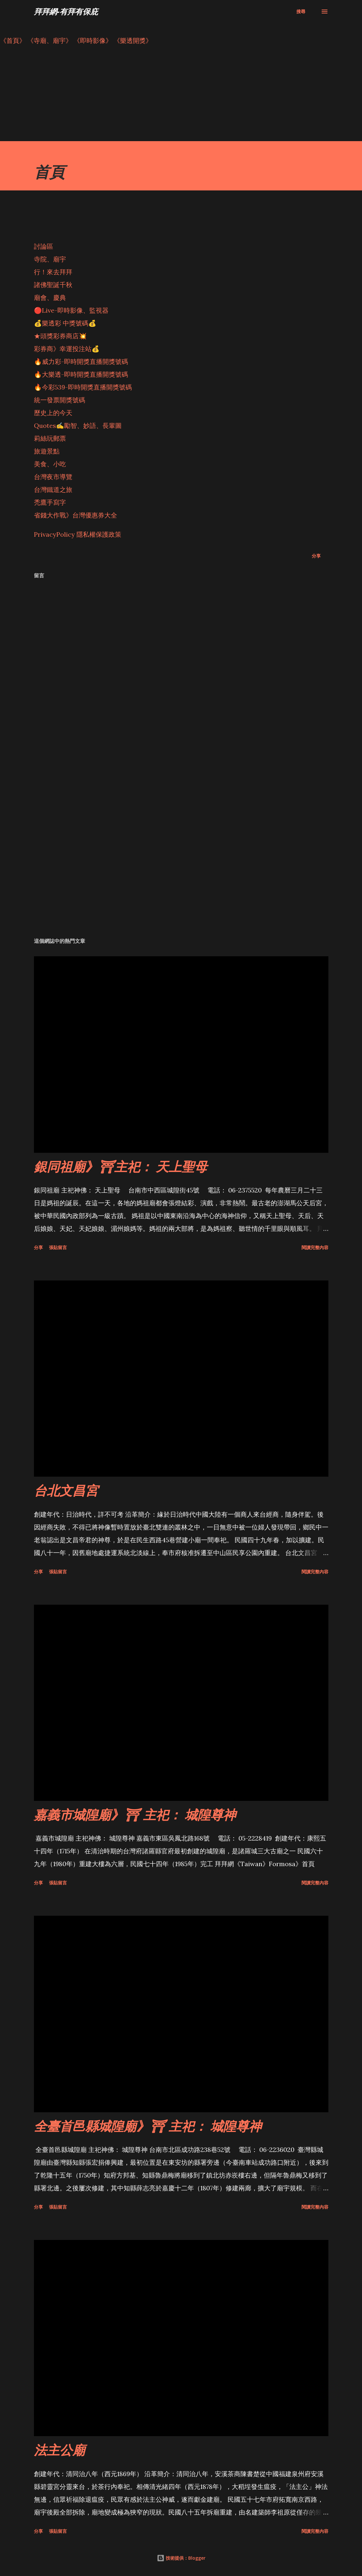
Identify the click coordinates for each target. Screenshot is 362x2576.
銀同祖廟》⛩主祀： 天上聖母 (120, 1166)
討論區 (43, 246)
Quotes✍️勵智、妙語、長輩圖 (78, 425)
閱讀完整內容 (315, 1247)
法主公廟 (59, 2450)
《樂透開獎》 (133, 40)
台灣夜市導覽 (53, 477)
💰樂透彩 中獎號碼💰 (65, 323)
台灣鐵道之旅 (53, 490)
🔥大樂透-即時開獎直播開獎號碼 (81, 374)
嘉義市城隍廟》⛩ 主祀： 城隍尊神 (135, 1814)
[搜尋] (300, 11)
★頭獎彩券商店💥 (61, 336)
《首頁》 (13, 40)
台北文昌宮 (66, 1490)
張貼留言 (58, 1247)
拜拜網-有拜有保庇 (66, 11)
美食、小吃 (50, 464)
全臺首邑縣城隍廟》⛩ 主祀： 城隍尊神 (147, 2126)
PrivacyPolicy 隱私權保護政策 (77, 534)
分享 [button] (316, 556)
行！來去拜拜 (53, 272)
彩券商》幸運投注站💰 (67, 349)
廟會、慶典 (50, 297)
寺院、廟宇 (50, 259)
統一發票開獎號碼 (59, 400)
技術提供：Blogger (181, 2558)
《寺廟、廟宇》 (49, 40)
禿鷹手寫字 (50, 502)
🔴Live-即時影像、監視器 (71, 310)
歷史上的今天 (53, 413)
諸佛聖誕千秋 (53, 285)
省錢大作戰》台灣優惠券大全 (75, 515)
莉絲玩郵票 (50, 438)
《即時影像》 (93, 40)
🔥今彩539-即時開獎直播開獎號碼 (83, 387)
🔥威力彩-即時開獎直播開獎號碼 (81, 361)
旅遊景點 (47, 451)
